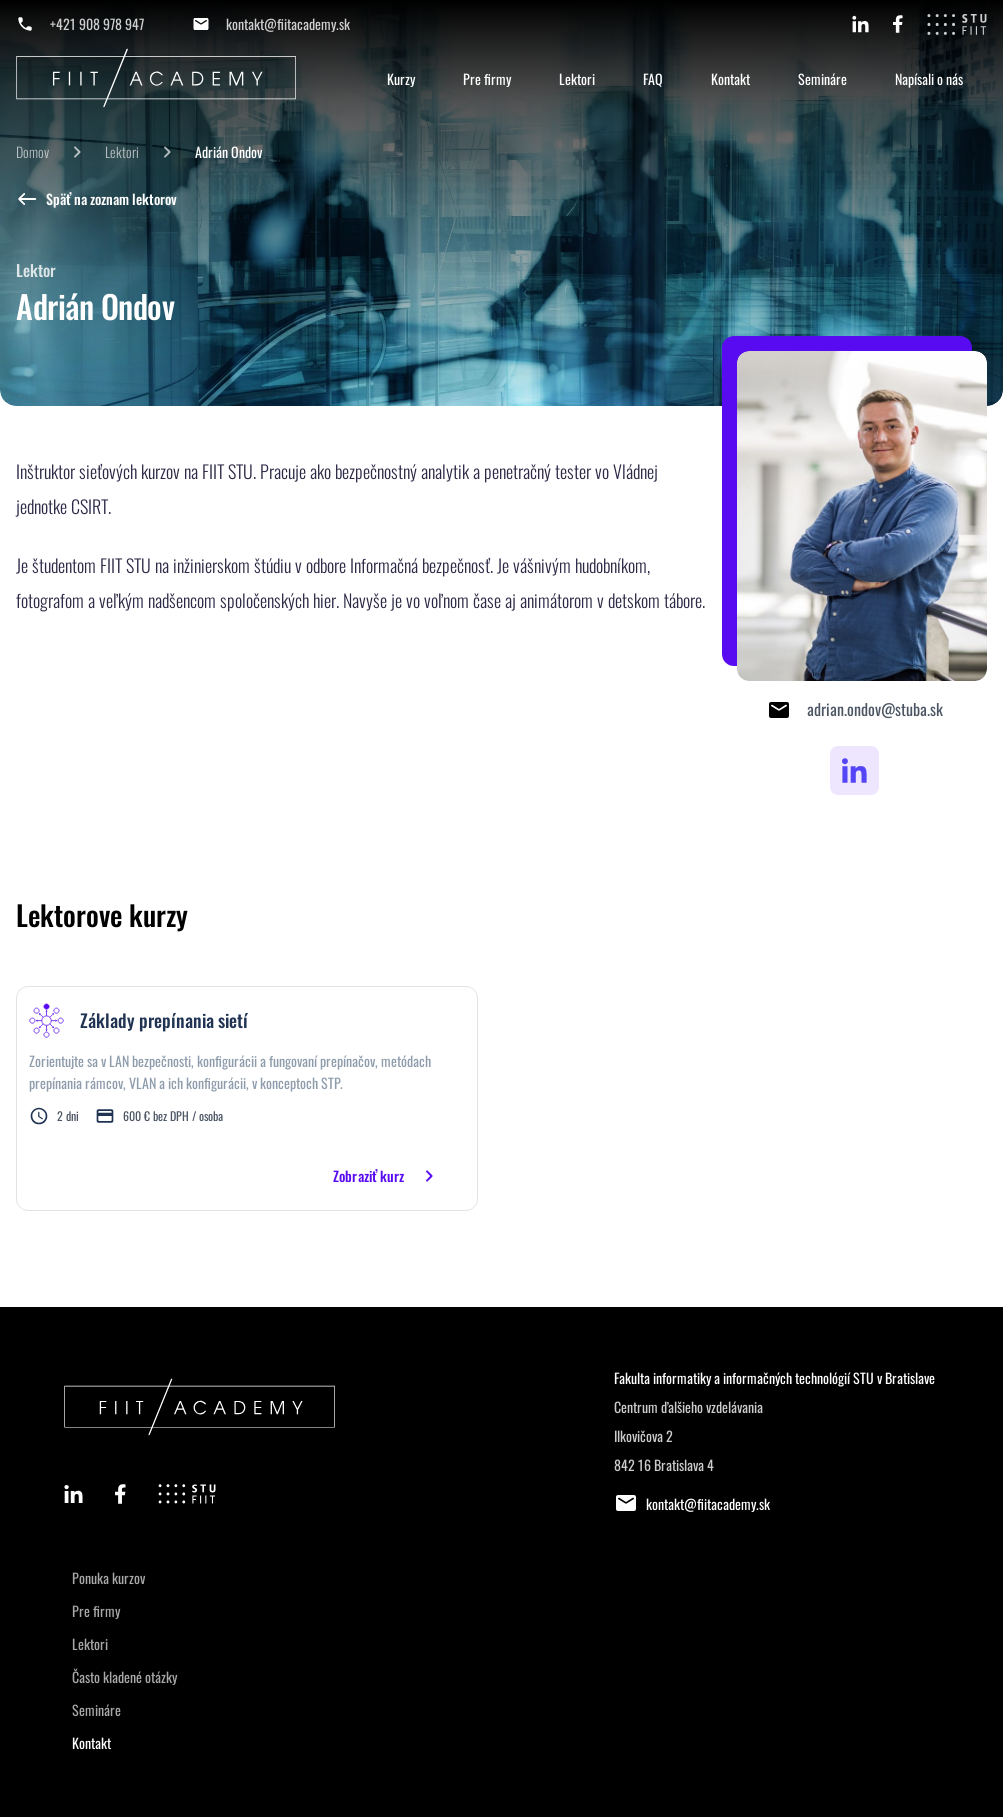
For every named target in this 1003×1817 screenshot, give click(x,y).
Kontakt (730, 78)
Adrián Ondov (228, 151)
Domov (32, 151)
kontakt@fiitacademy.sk (288, 23)
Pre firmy (487, 78)
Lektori (577, 78)
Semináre (822, 78)
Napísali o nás (929, 78)
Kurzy (401, 78)
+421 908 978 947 (97, 23)
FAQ (653, 78)
